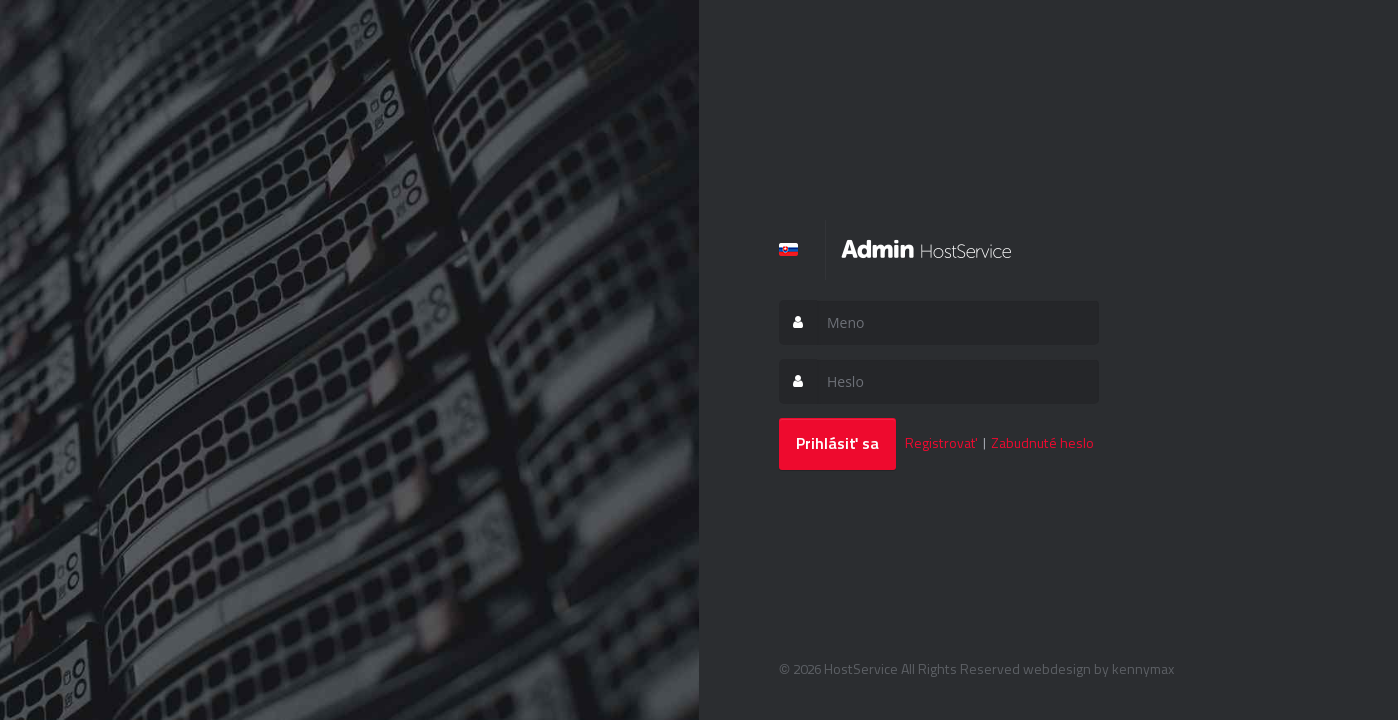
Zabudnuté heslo (1042, 442)
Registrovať (941, 442)
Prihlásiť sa (837, 443)
